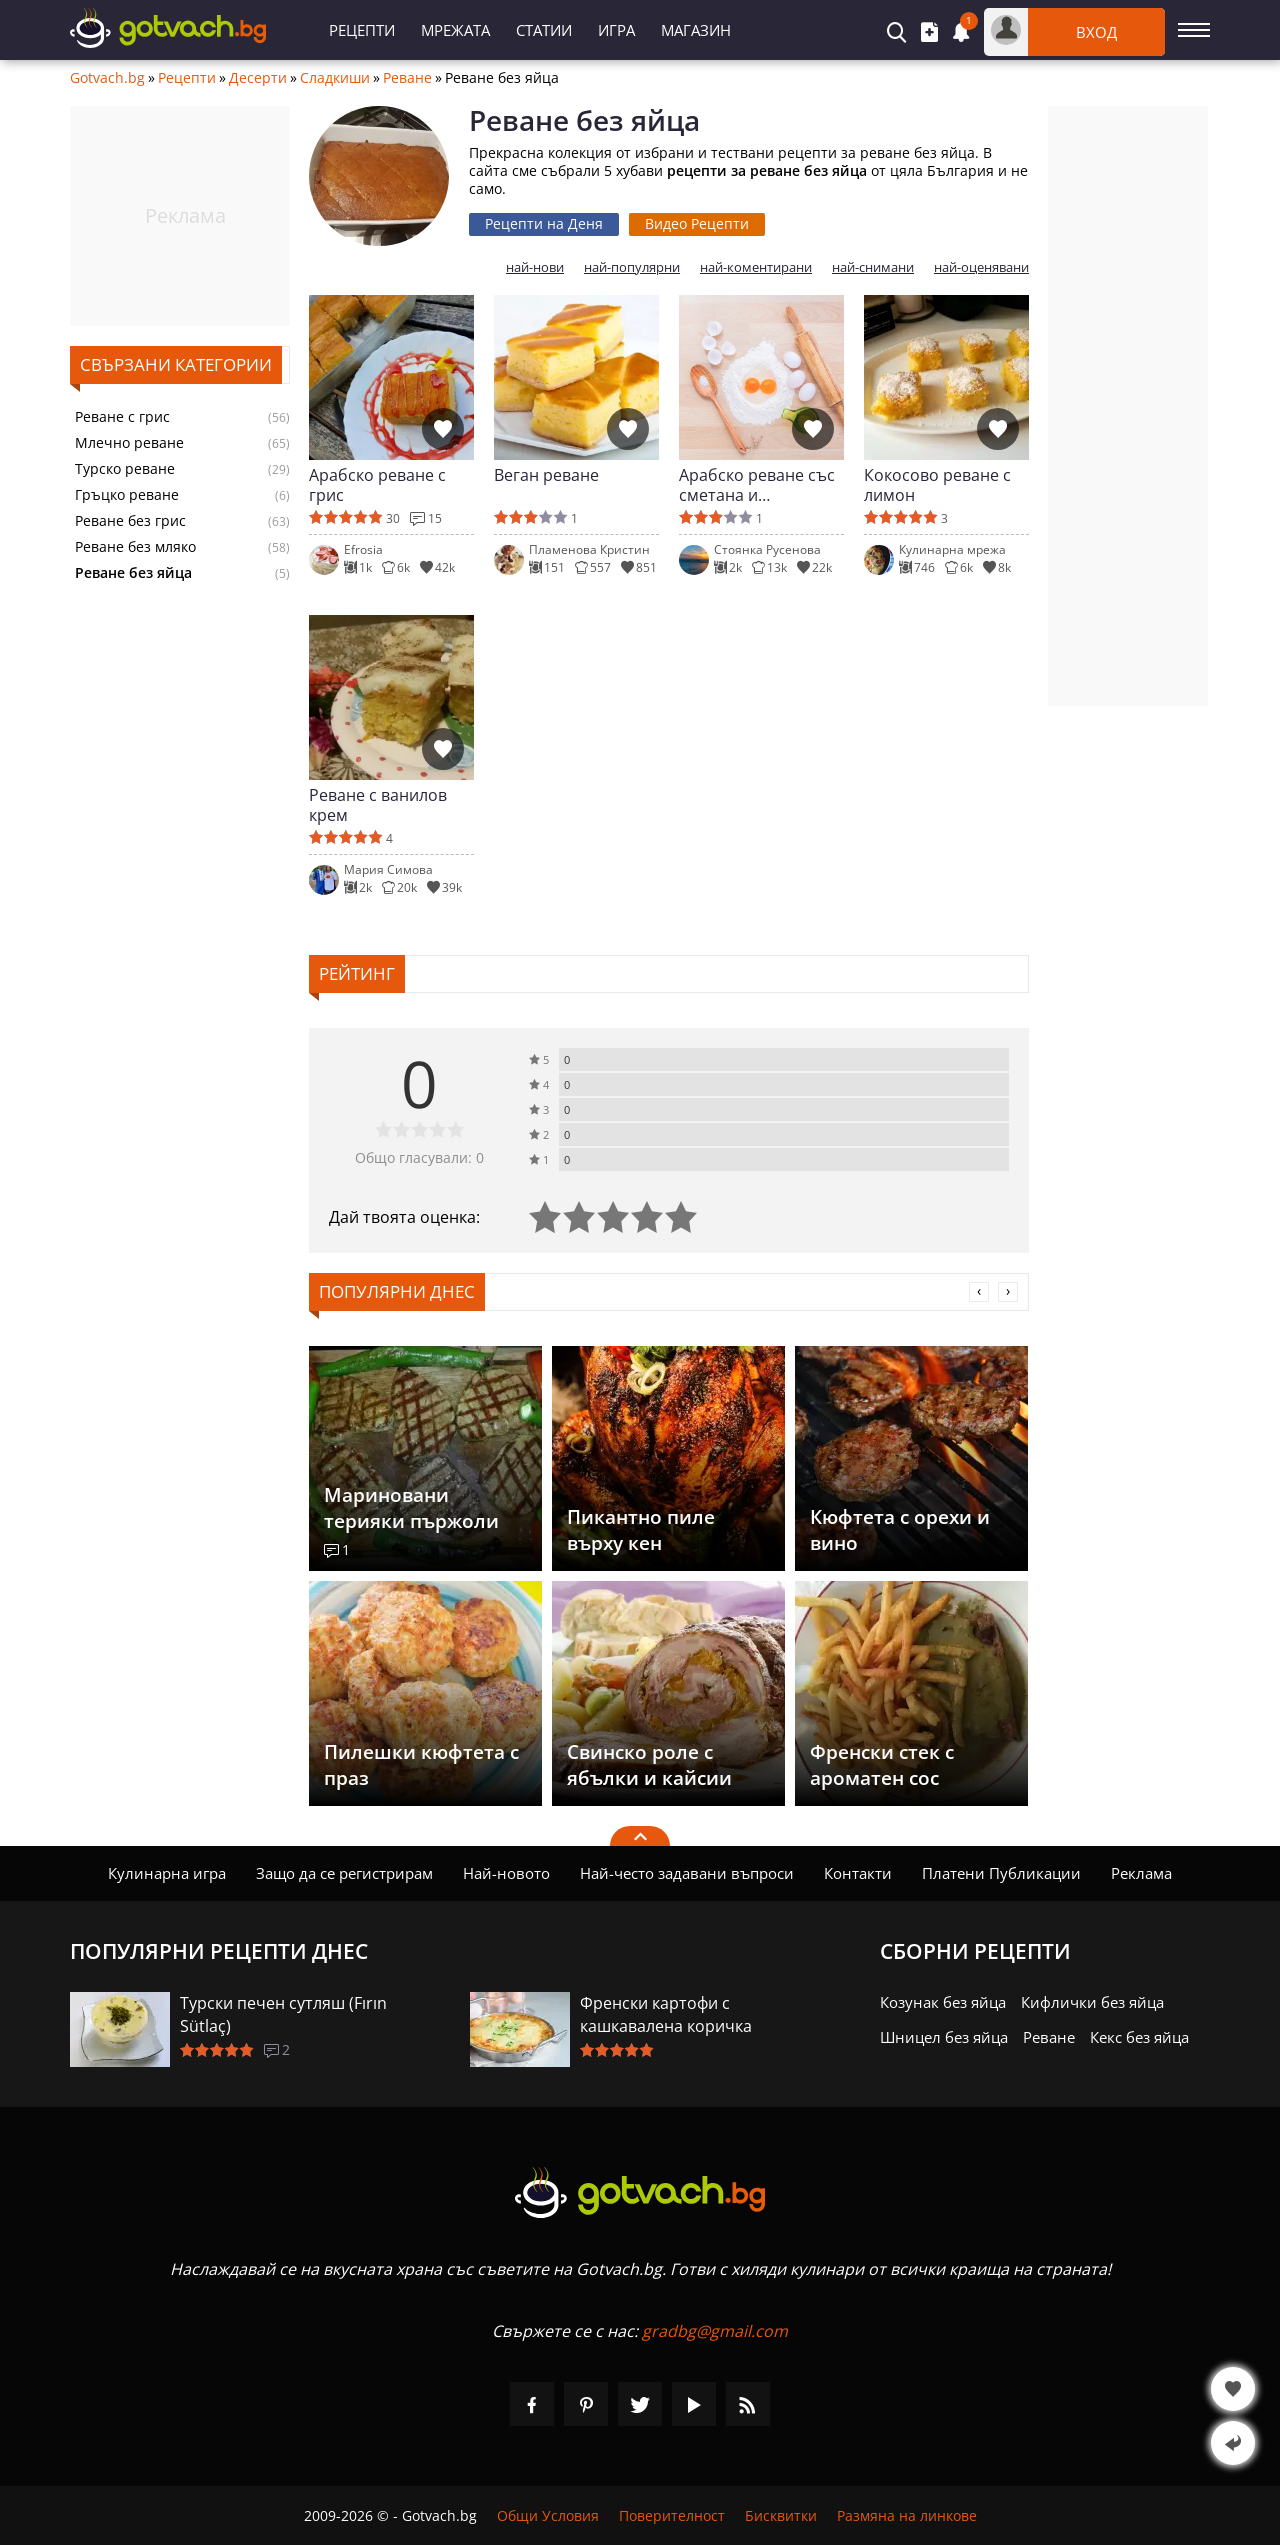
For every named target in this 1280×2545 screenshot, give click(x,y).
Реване (407, 78)
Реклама (1141, 1873)
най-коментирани (756, 267)
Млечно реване (129, 443)
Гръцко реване (127, 495)
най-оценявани (981, 267)
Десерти (258, 78)
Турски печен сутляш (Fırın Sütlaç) (283, 2014)
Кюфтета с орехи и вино (900, 1530)
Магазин (696, 30)
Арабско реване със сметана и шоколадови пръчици (757, 485)
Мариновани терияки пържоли (411, 1508)
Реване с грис (122, 417)
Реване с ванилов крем (378, 805)
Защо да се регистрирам (344, 1873)
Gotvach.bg (107, 78)
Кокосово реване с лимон (937, 485)
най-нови (535, 267)
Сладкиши (335, 78)
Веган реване (546, 475)
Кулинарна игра (167, 1873)
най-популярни (632, 267)
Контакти (858, 1873)
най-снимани (873, 267)
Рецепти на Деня (544, 223)
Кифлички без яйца (1092, 2002)
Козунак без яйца (943, 2002)
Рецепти (362, 30)
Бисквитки (781, 2515)
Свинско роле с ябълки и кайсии (649, 1765)
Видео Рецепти (697, 223)
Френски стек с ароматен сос (882, 1765)
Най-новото (506, 1873)
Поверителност (672, 2515)
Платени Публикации (1001, 1873)
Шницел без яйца (944, 2037)
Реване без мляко (135, 547)
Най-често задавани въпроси (687, 1873)
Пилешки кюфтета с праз (421, 1765)
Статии (544, 30)
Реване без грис (130, 521)
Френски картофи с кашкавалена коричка (666, 2014)
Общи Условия (548, 2515)
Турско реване (125, 469)
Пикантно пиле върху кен (641, 1530)
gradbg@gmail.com (715, 2331)
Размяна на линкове (907, 2515)
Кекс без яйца (1139, 2037)
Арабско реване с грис (377, 485)
